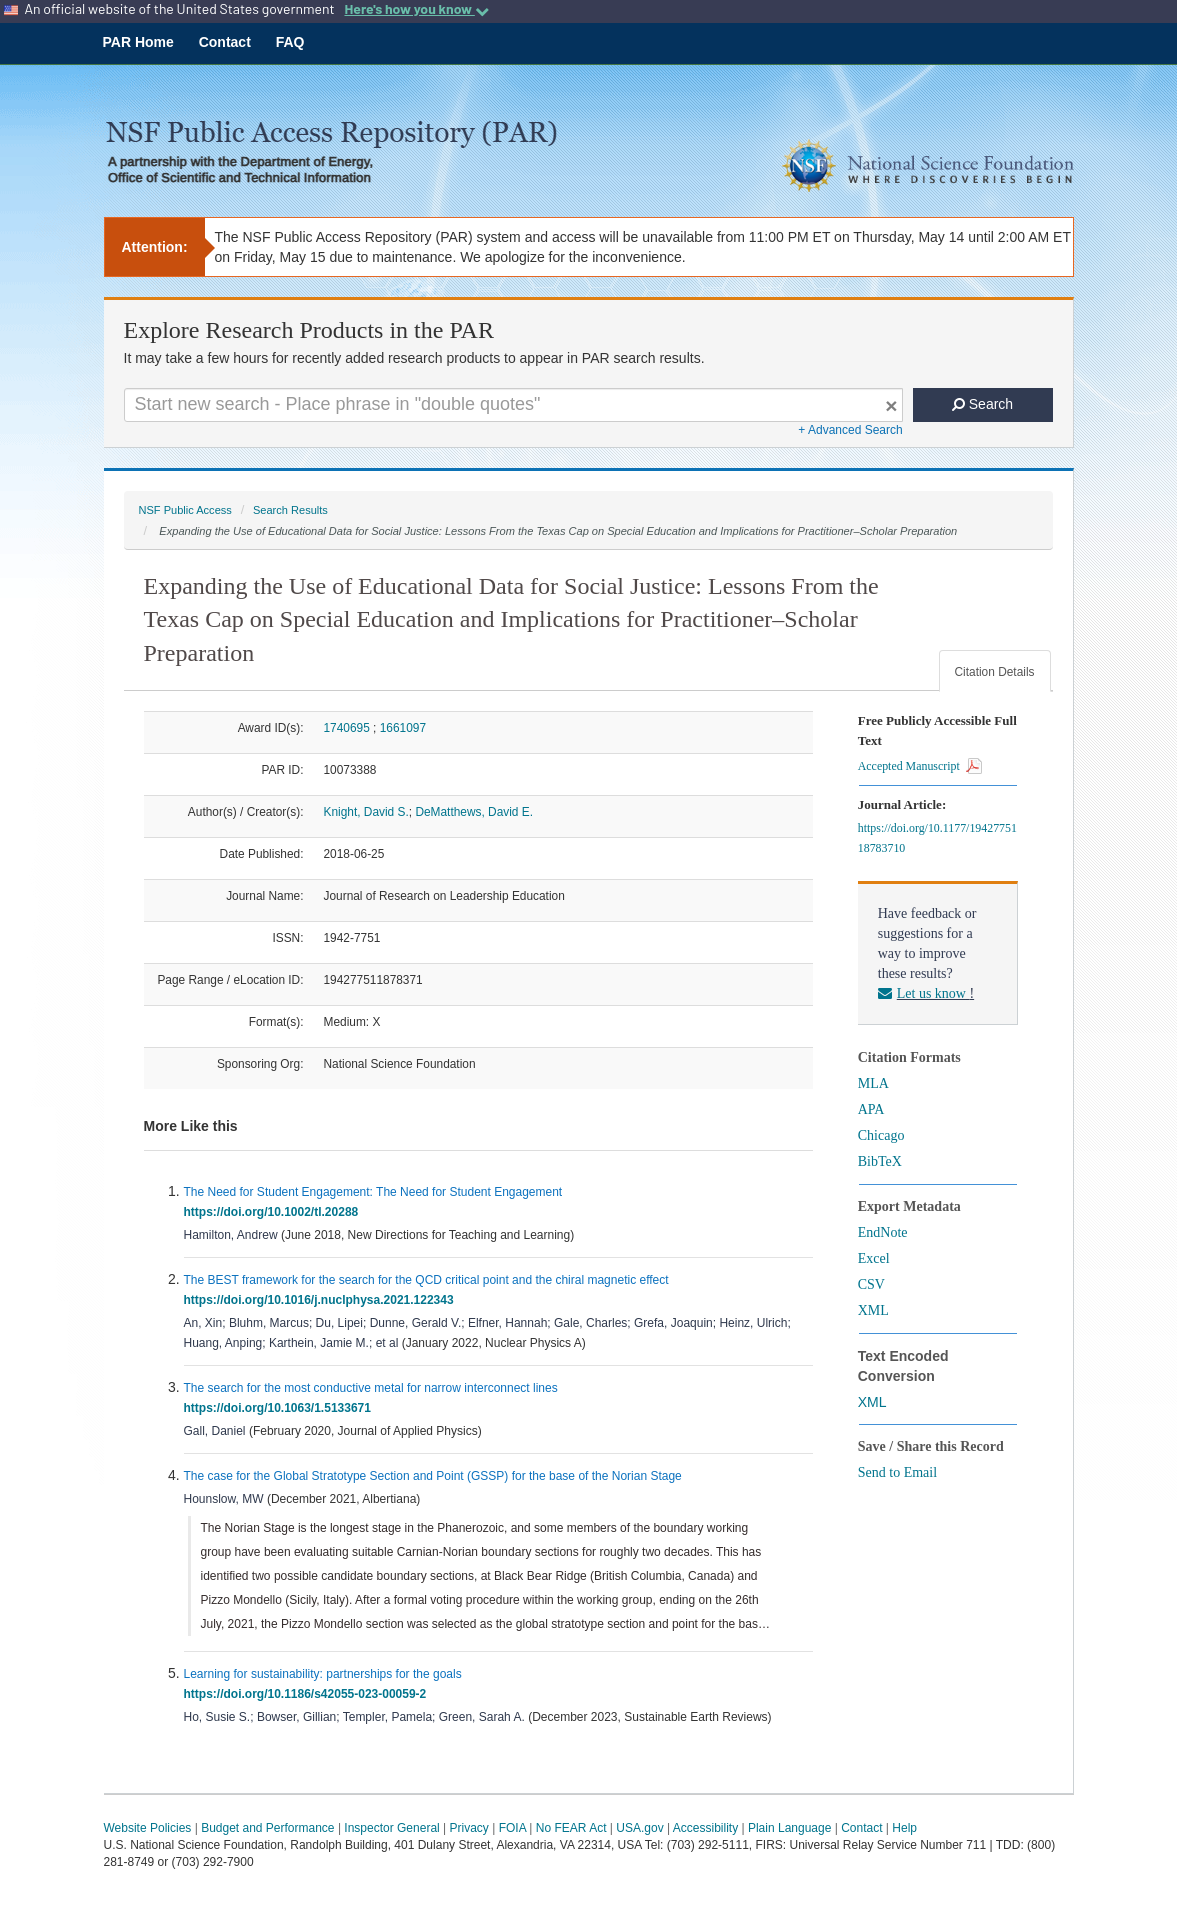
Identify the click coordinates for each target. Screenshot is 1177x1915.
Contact (225, 42)
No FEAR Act (571, 1828)
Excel (874, 1258)
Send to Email (897, 1472)
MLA (873, 1083)
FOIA (512, 1828)
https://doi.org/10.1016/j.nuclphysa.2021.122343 (322, 1300)
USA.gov (639, 1828)
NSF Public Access (185, 510)
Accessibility (705, 1828)
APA (871, 1109)
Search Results (290, 510)
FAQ (290, 42)
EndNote (883, 1232)
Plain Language (789, 1828)
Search (982, 404)
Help (904, 1828)
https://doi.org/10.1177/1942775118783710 (937, 838)
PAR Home (138, 42)
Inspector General (391, 1828)
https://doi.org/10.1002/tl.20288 (274, 1212)
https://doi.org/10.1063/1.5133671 (281, 1408)
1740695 (347, 728)
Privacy (469, 1828)
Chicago (881, 1135)
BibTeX (880, 1161)
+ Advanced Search (850, 430)
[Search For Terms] (513, 405)
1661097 (403, 728)
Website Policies (148, 1828)
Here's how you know (416, 9)
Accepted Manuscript (920, 766)
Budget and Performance (267, 1828)
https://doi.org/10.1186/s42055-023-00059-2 (308, 1694)
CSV (871, 1284)
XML (873, 1310)
